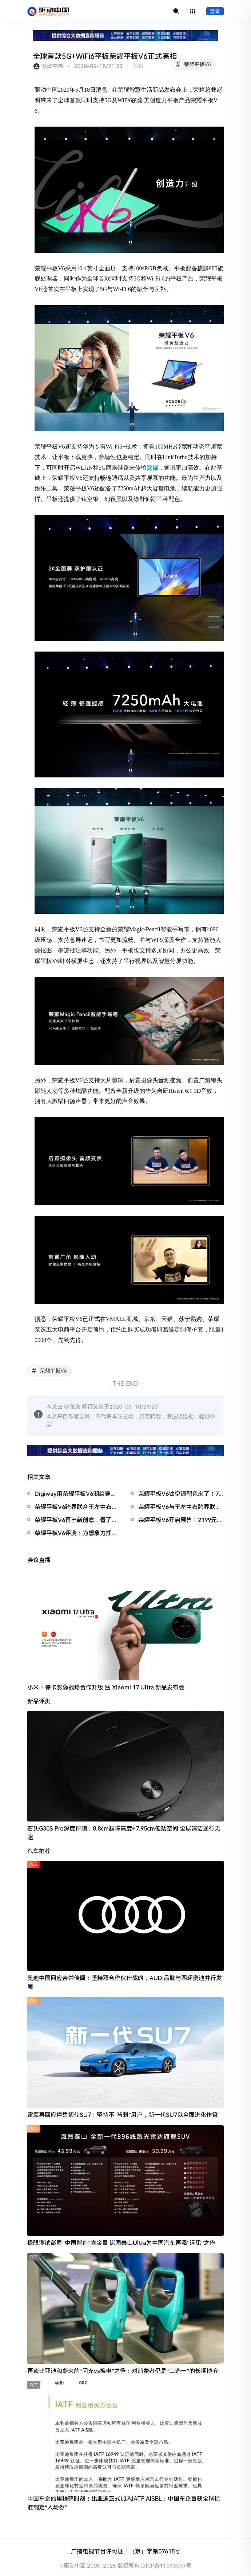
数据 (152, 467)
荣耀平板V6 (192, 64)
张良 (138, 66)
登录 (215, 11)
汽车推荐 (39, 1851)
